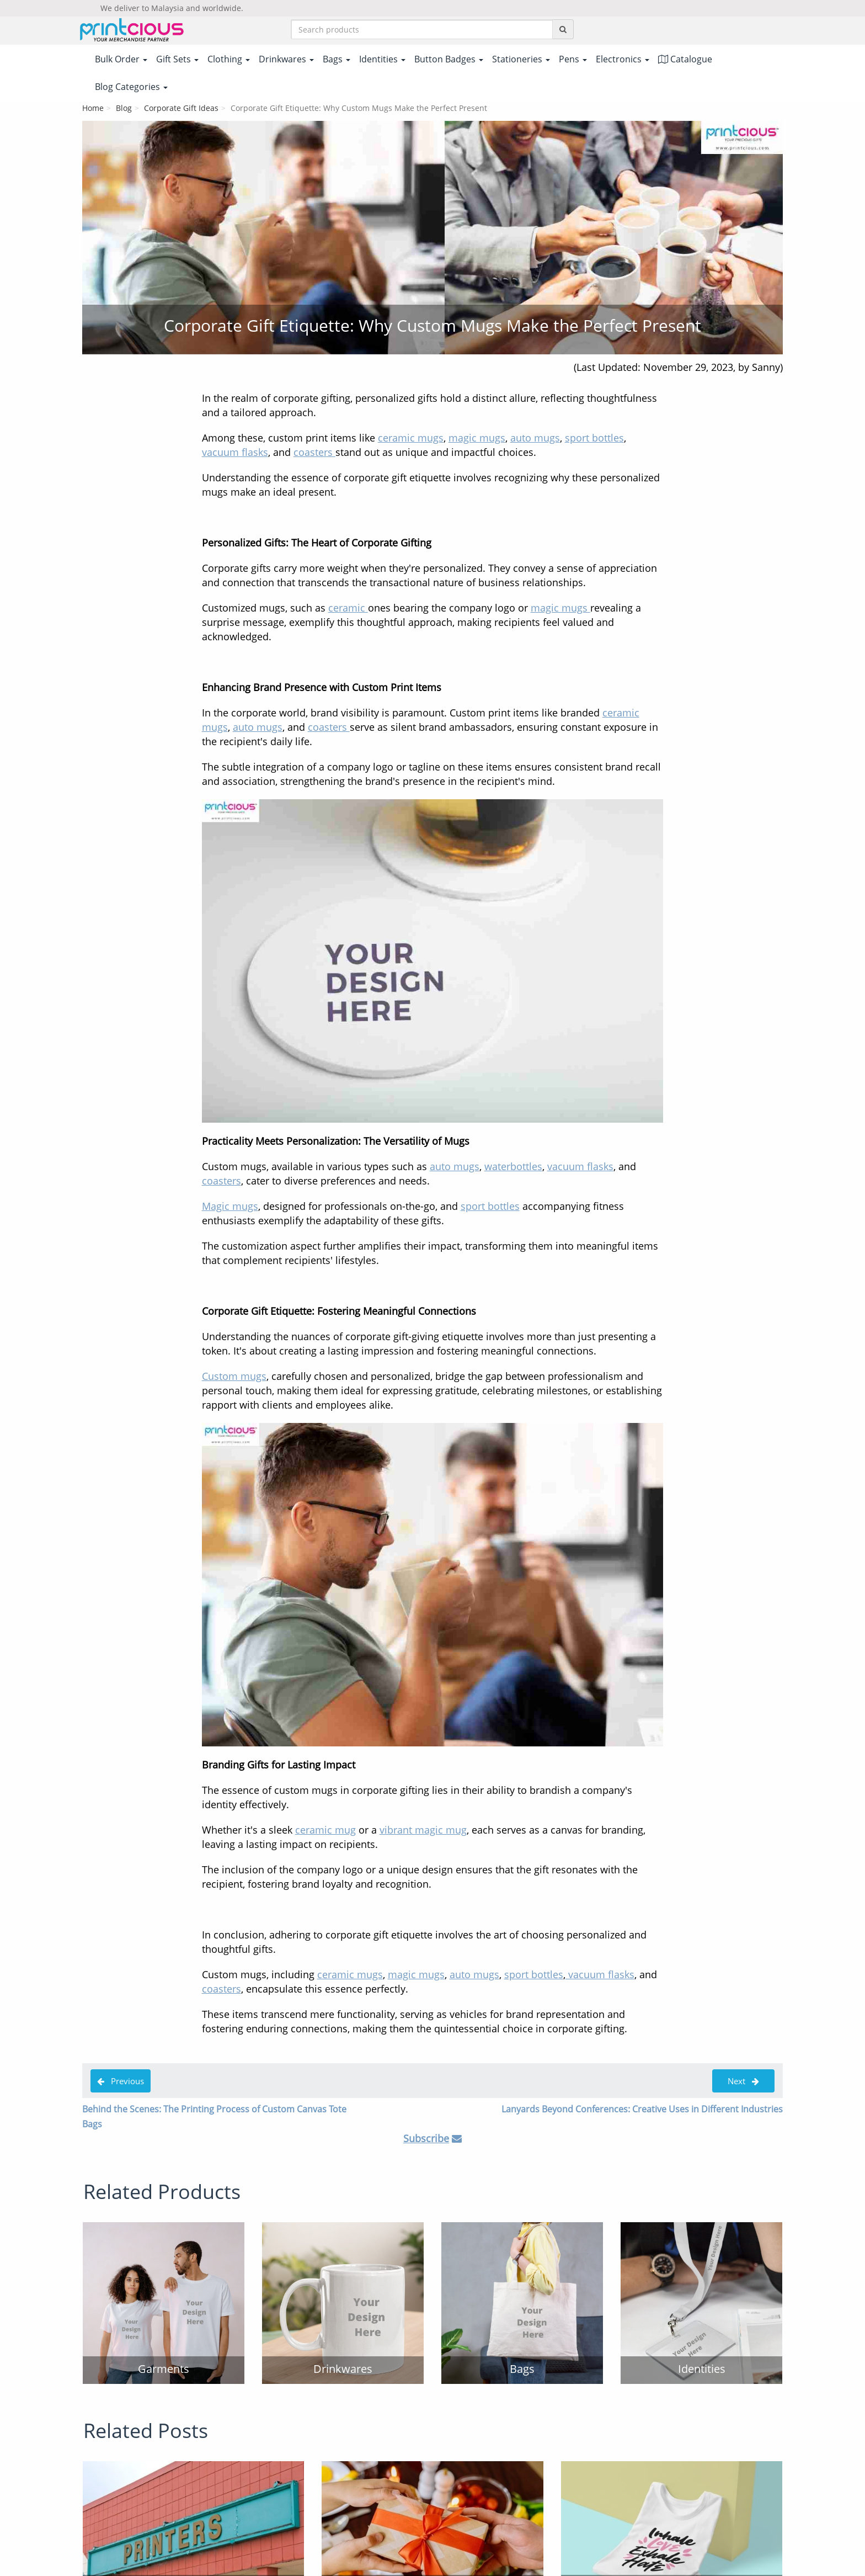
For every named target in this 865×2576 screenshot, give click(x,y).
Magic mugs (230, 1206)
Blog (124, 108)
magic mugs (476, 437)
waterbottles (513, 1166)
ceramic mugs (411, 437)
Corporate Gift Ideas (181, 108)
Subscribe (426, 2138)
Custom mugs (234, 1376)
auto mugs (535, 437)
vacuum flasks (235, 452)
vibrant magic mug (423, 1829)
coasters (314, 452)
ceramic (348, 607)
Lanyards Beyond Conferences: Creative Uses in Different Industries (642, 2109)
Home (93, 108)
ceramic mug (325, 1829)
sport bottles (594, 437)
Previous (120, 2080)
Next (743, 2080)
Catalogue (685, 59)
